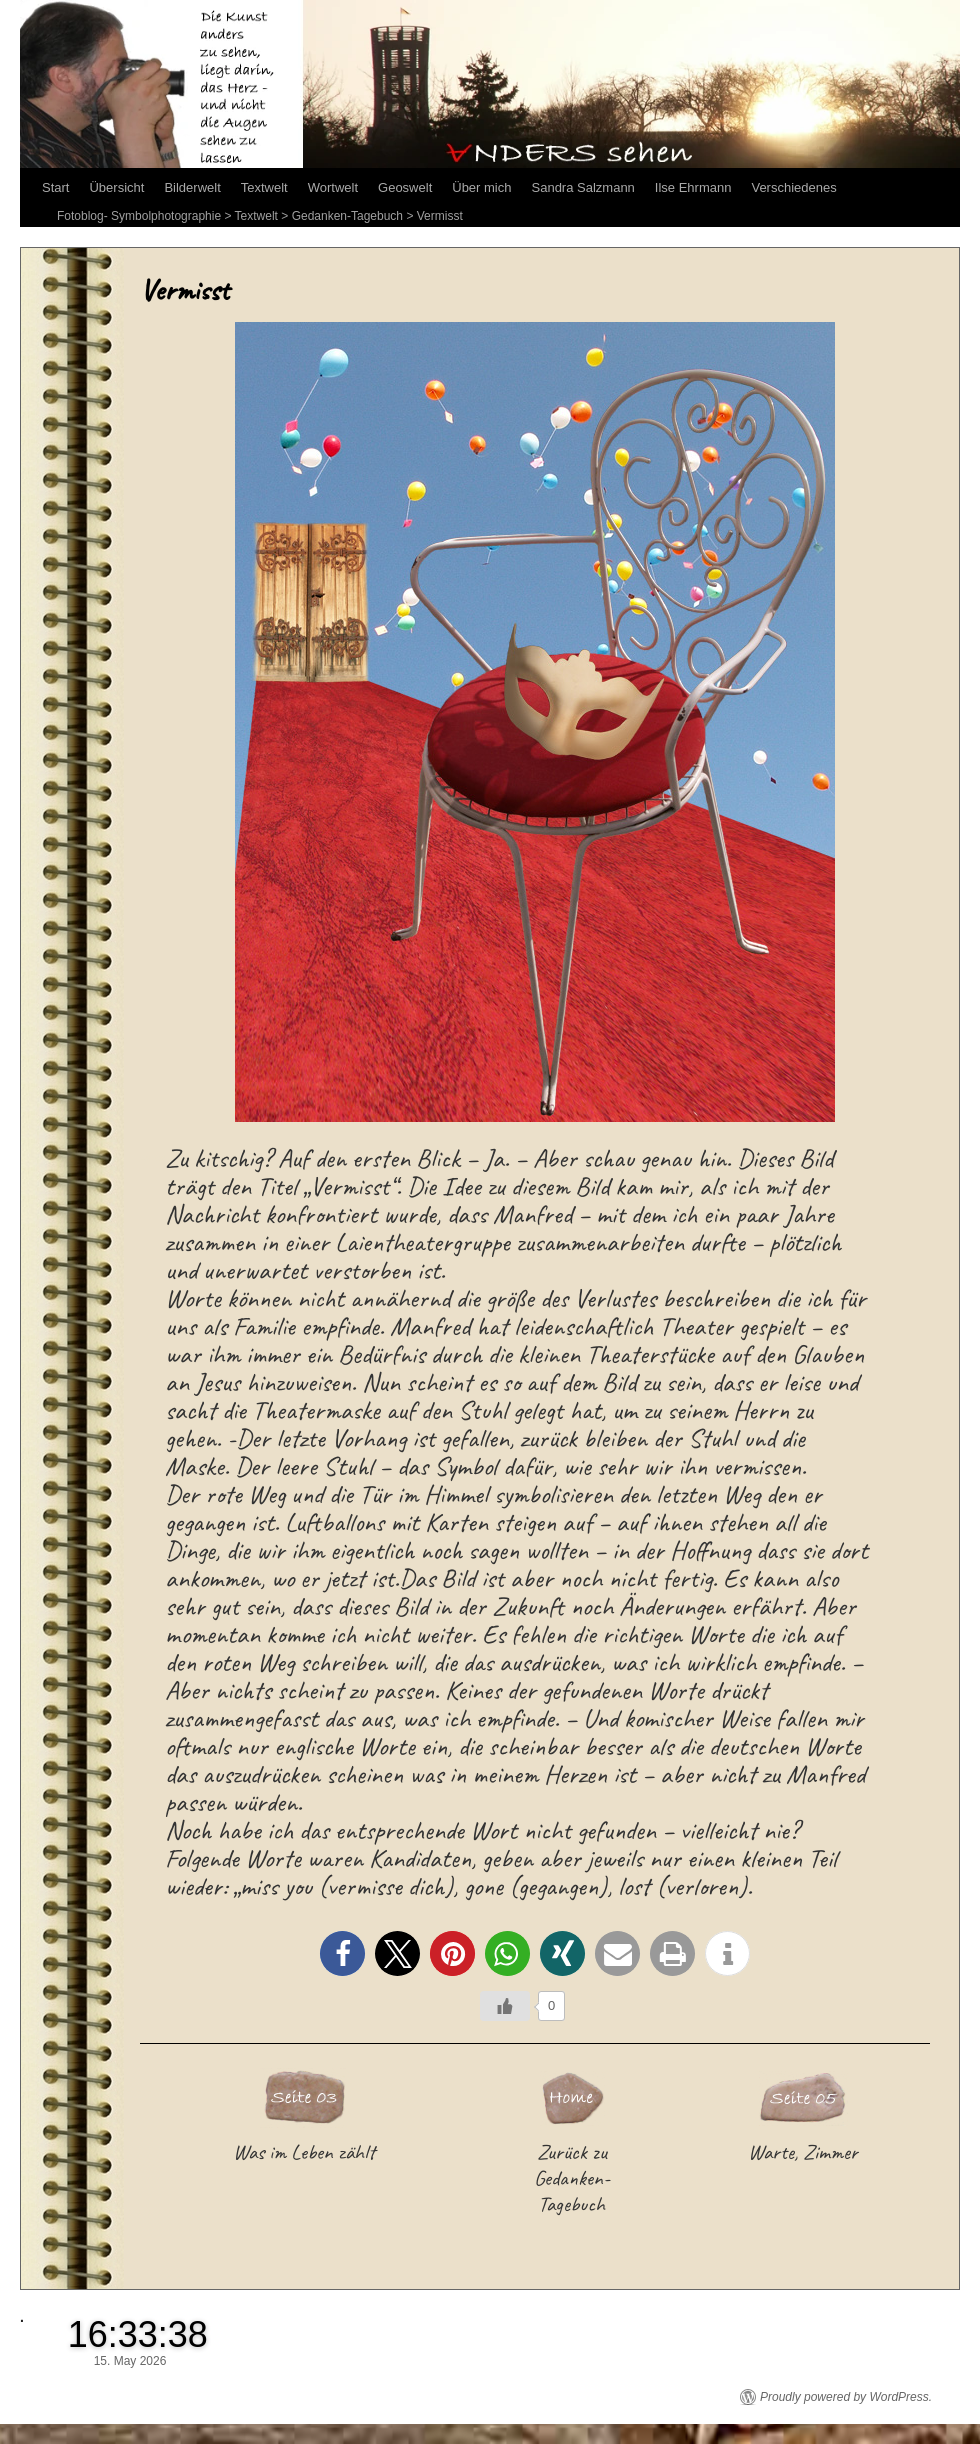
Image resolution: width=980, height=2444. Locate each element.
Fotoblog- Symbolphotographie (139, 216)
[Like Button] (505, 2006)
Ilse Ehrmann (693, 187)
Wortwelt (333, 187)
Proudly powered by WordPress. (846, 2397)
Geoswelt (405, 187)
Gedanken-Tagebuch (347, 216)
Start (55, 187)
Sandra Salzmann (583, 187)
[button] (342, 1953)
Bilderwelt (192, 187)
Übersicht (116, 187)
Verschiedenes (793, 187)
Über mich (481, 187)
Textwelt (264, 187)
